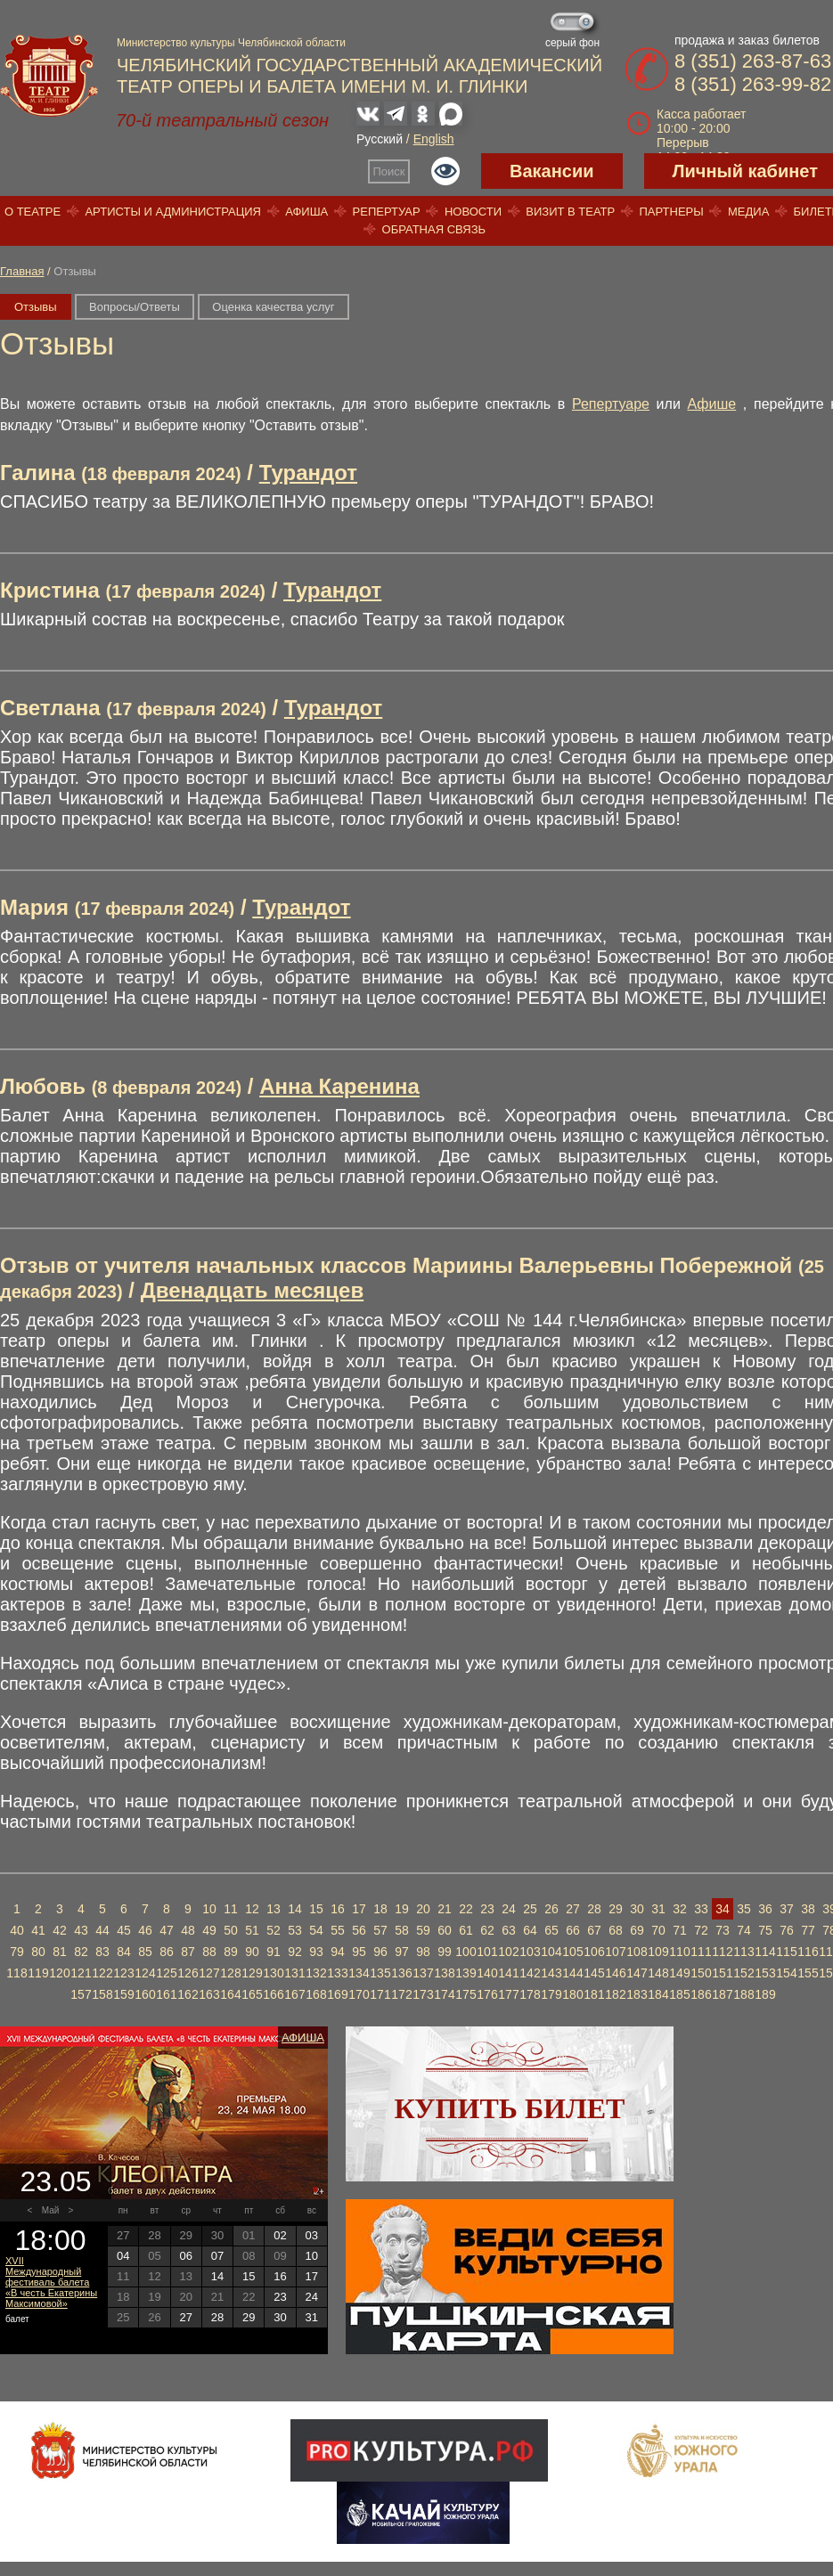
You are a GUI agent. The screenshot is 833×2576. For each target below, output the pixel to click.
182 (615, 1994)
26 (551, 1909)
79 (17, 1951)
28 (594, 1909)
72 (701, 1930)
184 (658, 1994)
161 (166, 1994)
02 (280, 2235)
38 (808, 1909)
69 (637, 1930)
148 (658, 1973)
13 (273, 1909)
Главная (22, 271)
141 (508, 1973)
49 (209, 1930)
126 (187, 1973)
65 (551, 1930)
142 (529, 1973)
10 (209, 1909)
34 (722, 1909)
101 (487, 1951)
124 (145, 1973)
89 (231, 1951)
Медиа (748, 211)
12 (252, 1909)
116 (807, 1951)
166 (273, 1994)
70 (658, 1930)
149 (679, 1973)
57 (380, 1930)
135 (380, 1973)
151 (722, 1973)
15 (316, 1909)
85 (145, 1951)
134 (358, 1973)
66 (573, 1930)
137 (422, 1973)
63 (509, 1930)
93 (316, 1951)
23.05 (55, 2181)
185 (679, 1994)
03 (312, 2235)
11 (231, 1909)
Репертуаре (610, 404)
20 (423, 1909)
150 (700, 1973)
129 (251, 1973)
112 (722, 1951)
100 (465, 1951)
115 (786, 1951)
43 (81, 1930)
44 (102, 1930)
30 (637, 1909)
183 (636, 1994)
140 (487, 1973)
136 (401, 1973)
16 (338, 1909)
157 (80, 1994)
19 (402, 1909)
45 (124, 1930)
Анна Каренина (339, 1086)
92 (295, 1951)
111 (700, 1951)
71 (680, 1930)
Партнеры (671, 211)
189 (765, 1994)
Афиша (306, 211)
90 (252, 1951)
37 (787, 1909)
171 (380, 1994)
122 (102, 1973)
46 (145, 1930)
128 (230, 1973)
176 (487, 1994)
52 (273, 1930)
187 (722, 1994)
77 (808, 1930)
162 (187, 1994)
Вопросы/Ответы (134, 307)
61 (466, 1930)
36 (765, 1909)
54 (316, 1930)
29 (615, 1909)
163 (209, 1994)
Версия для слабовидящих (445, 171)
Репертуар (387, 211)
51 (252, 1930)
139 (465, 1973)
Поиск (389, 171)
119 (38, 1973)
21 (444, 1909)
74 (744, 1930)
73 (722, 1930)
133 (337, 1973)
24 (509, 1909)
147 (636, 1973)
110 (679, 1951)
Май (51, 2210)
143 (551, 1973)
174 (444, 1994)
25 (530, 1909)
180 (572, 1994)
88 (209, 1951)
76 (787, 1930)
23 (487, 1909)
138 (444, 1973)
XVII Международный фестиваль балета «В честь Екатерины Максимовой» (51, 2282)
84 (124, 1951)
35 (744, 1909)
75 (765, 1930)
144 (572, 1973)
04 (123, 2255)
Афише (712, 404)
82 (81, 1951)
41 (38, 1930)
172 (401, 1994)
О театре (32, 211)
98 (423, 1951)
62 (487, 1930)
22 (466, 1909)
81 (60, 1951)
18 (380, 1909)
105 (572, 1951)
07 (217, 2255)
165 (251, 1994)
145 (594, 1973)
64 (530, 1930)
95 (359, 1951)
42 (60, 1930)
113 (743, 1951)
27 (573, 1909)
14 (295, 1909)
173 (422, 1994)
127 (209, 1973)
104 (551, 1951)
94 (338, 1951)
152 (743, 1973)
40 (17, 1930)
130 (273, 1973)
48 (188, 1930)
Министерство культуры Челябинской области (231, 43)
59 (423, 1930)
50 (231, 1930)
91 (273, 1951)
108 (636, 1951)
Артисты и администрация (173, 211)
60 (444, 1930)
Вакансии (552, 171)
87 (188, 1951)
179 (551, 1994)
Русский (379, 139)
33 (701, 1909)
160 (145, 1994)
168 (316, 1994)
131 (294, 1973)
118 (16, 1973)
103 (529, 1951)
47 (166, 1930)
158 (102, 1994)
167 (294, 1994)
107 (615, 1951)
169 (337, 1994)
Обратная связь (434, 229)
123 (123, 1973)
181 (594, 1994)
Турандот (308, 473)
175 (465, 1994)
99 (444, 1951)
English (433, 139)
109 (658, 1951)
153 (765, 1973)
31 (658, 1909)
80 (38, 1951)
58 (402, 1930)
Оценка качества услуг (273, 307)
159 (123, 1994)
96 (380, 1951)
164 (230, 1994)
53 (295, 1930)
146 (615, 1973)
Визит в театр (570, 211)
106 (594, 1951)
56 (359, 1930)
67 (594, 1930)
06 (185, 2255)
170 (358, 1994)
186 (700, 1994)
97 (402, 1951)
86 (166, 1951)
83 (102, 1951)
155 (807, 1973)
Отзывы (35, 307)
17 (359, 1909)
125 (166, 1973)
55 (338, 1930)
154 (786, 1973)
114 (765, 1951)
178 (529, 1994)
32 (680, 1909)
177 (508, 1994)
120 (59, 1973)
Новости (473, 211)
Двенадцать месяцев (252, 1290)
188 (743, 1994)
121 (80, 1973)
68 (615, 1930)
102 (508, 1951)
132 (316, 1973)
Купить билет (510, 2108)
